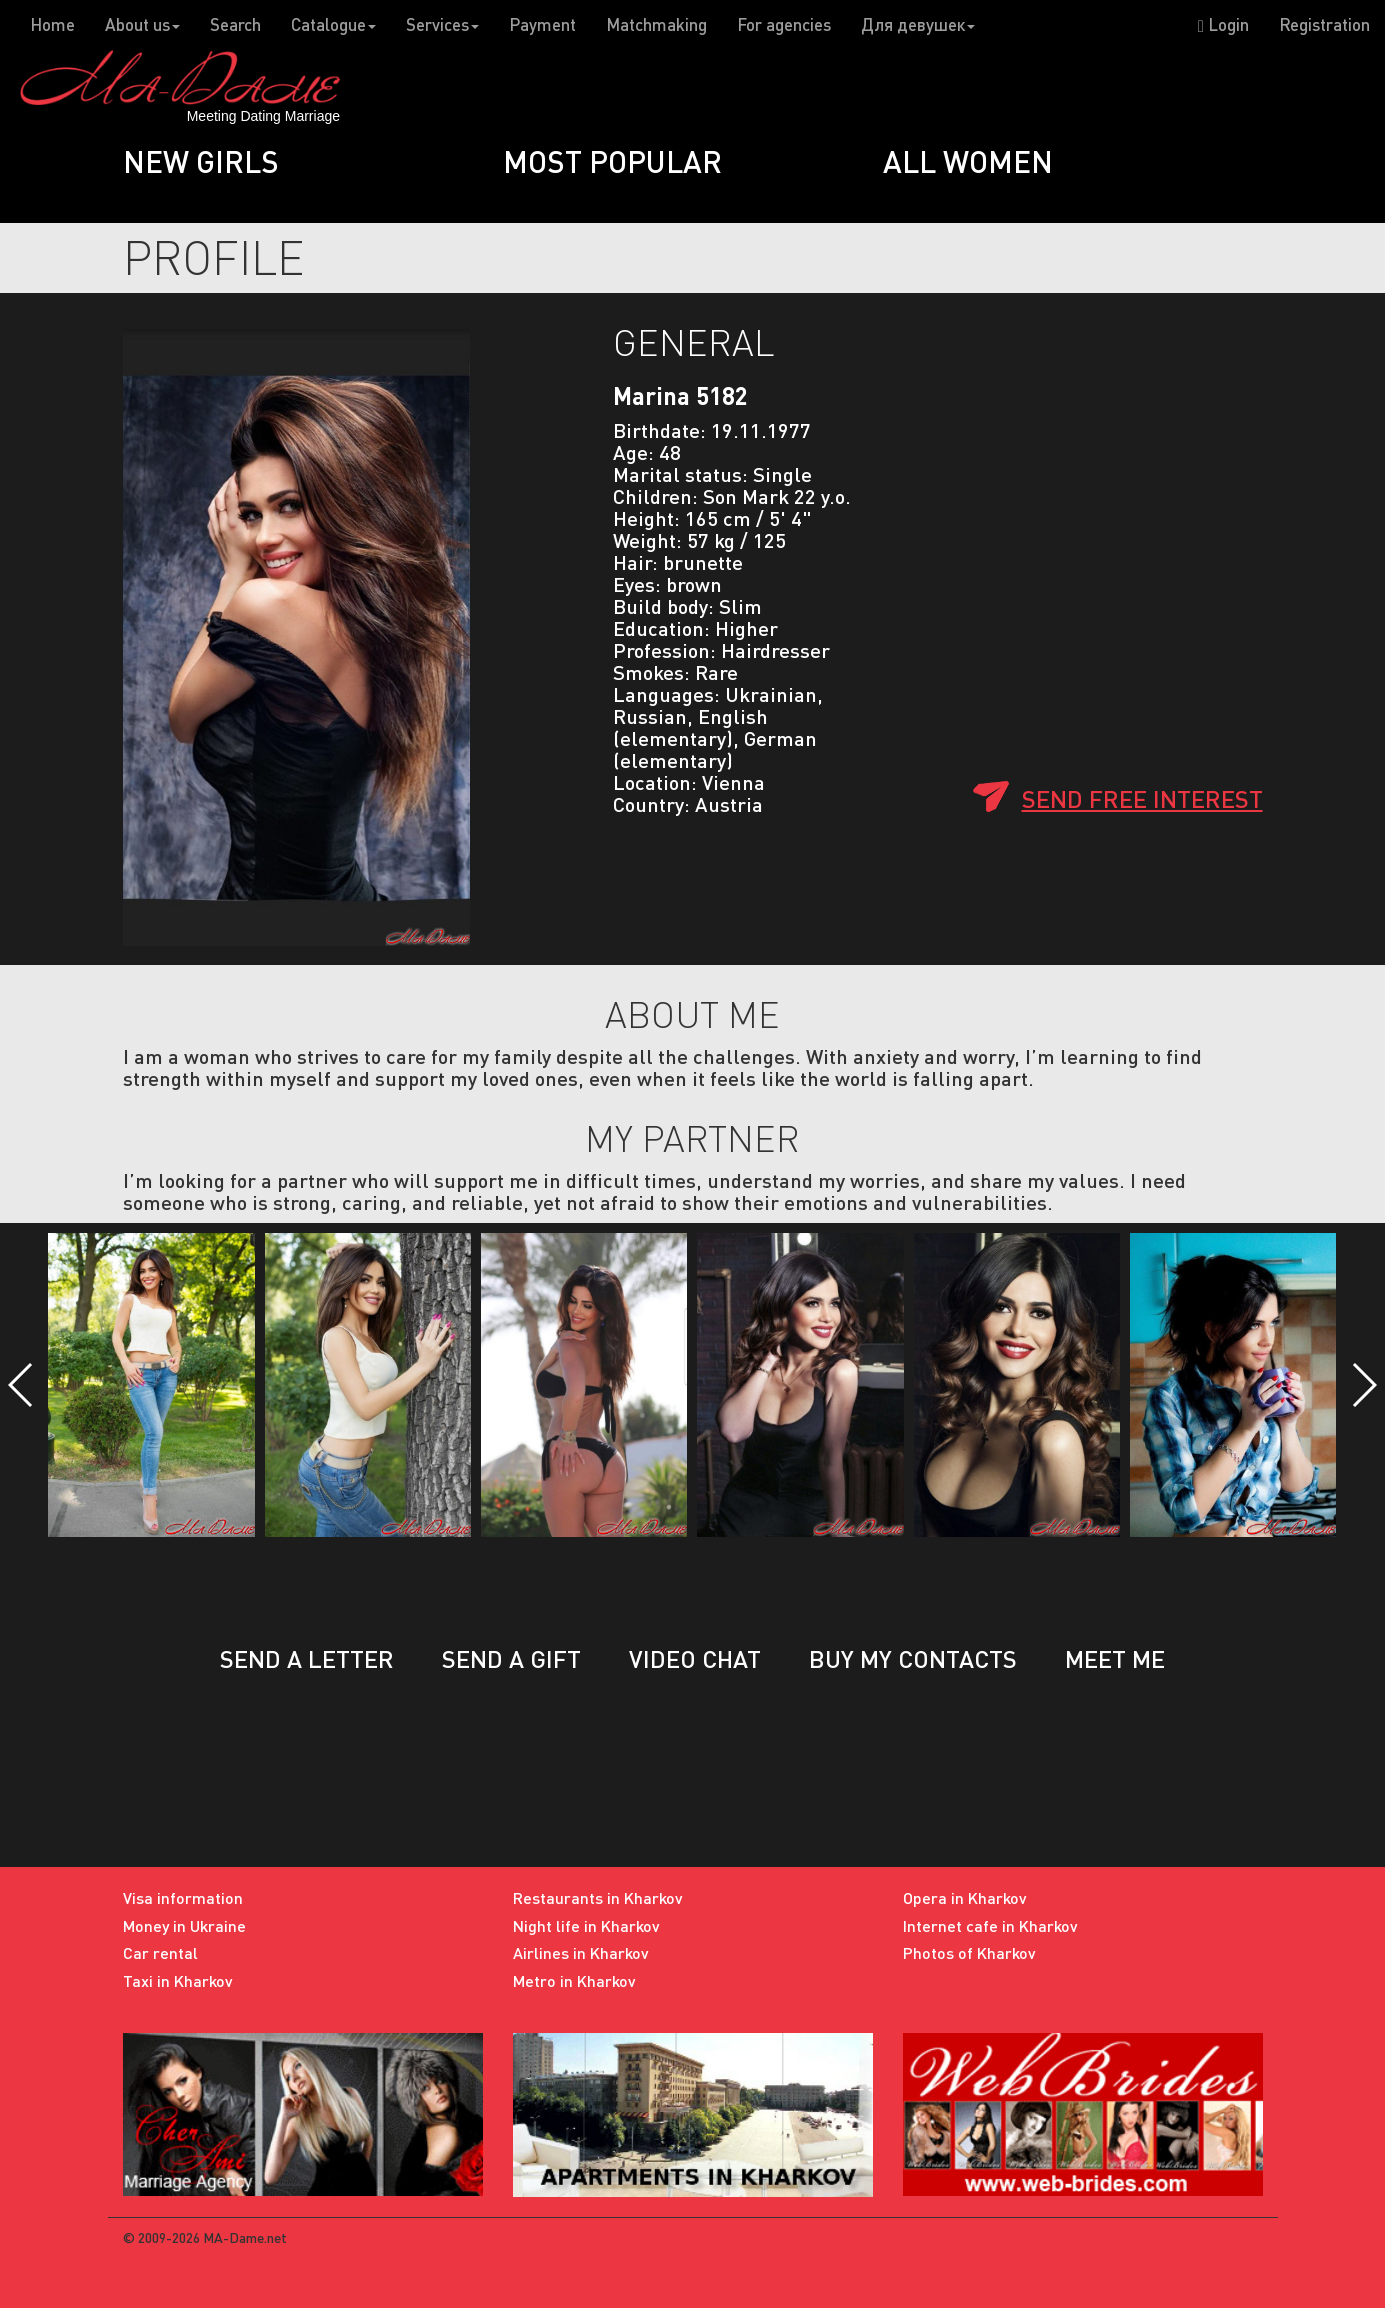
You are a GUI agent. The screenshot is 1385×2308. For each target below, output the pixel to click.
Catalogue (333, 24)
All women (968, 161)
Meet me (1115, 1658)
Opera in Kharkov (965, 1897)
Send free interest (1142, 798)
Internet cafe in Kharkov (990, 1925)
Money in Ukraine (184, 1925)
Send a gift (511, 1658)
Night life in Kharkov (586, 1925)
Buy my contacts (913, 1658)
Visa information (183, 1897)
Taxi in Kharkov (178, 1980)
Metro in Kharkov (574, 1980)
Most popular (612, 161)
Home (52, 24)
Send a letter (307, 1658)
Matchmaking (656, 24)
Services (442, 24)
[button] (21, 1385)
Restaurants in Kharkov (598, 1897)
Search (235, 24)
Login (1223, 24)
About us (142, 24)
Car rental (160, 1952)
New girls (201, 161)
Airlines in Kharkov (581, 1952)
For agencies (784, 24)
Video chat (695, 1658)
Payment (542, 24)
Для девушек (918, 24)
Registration (1324, 24)
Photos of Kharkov (969, 1952)
